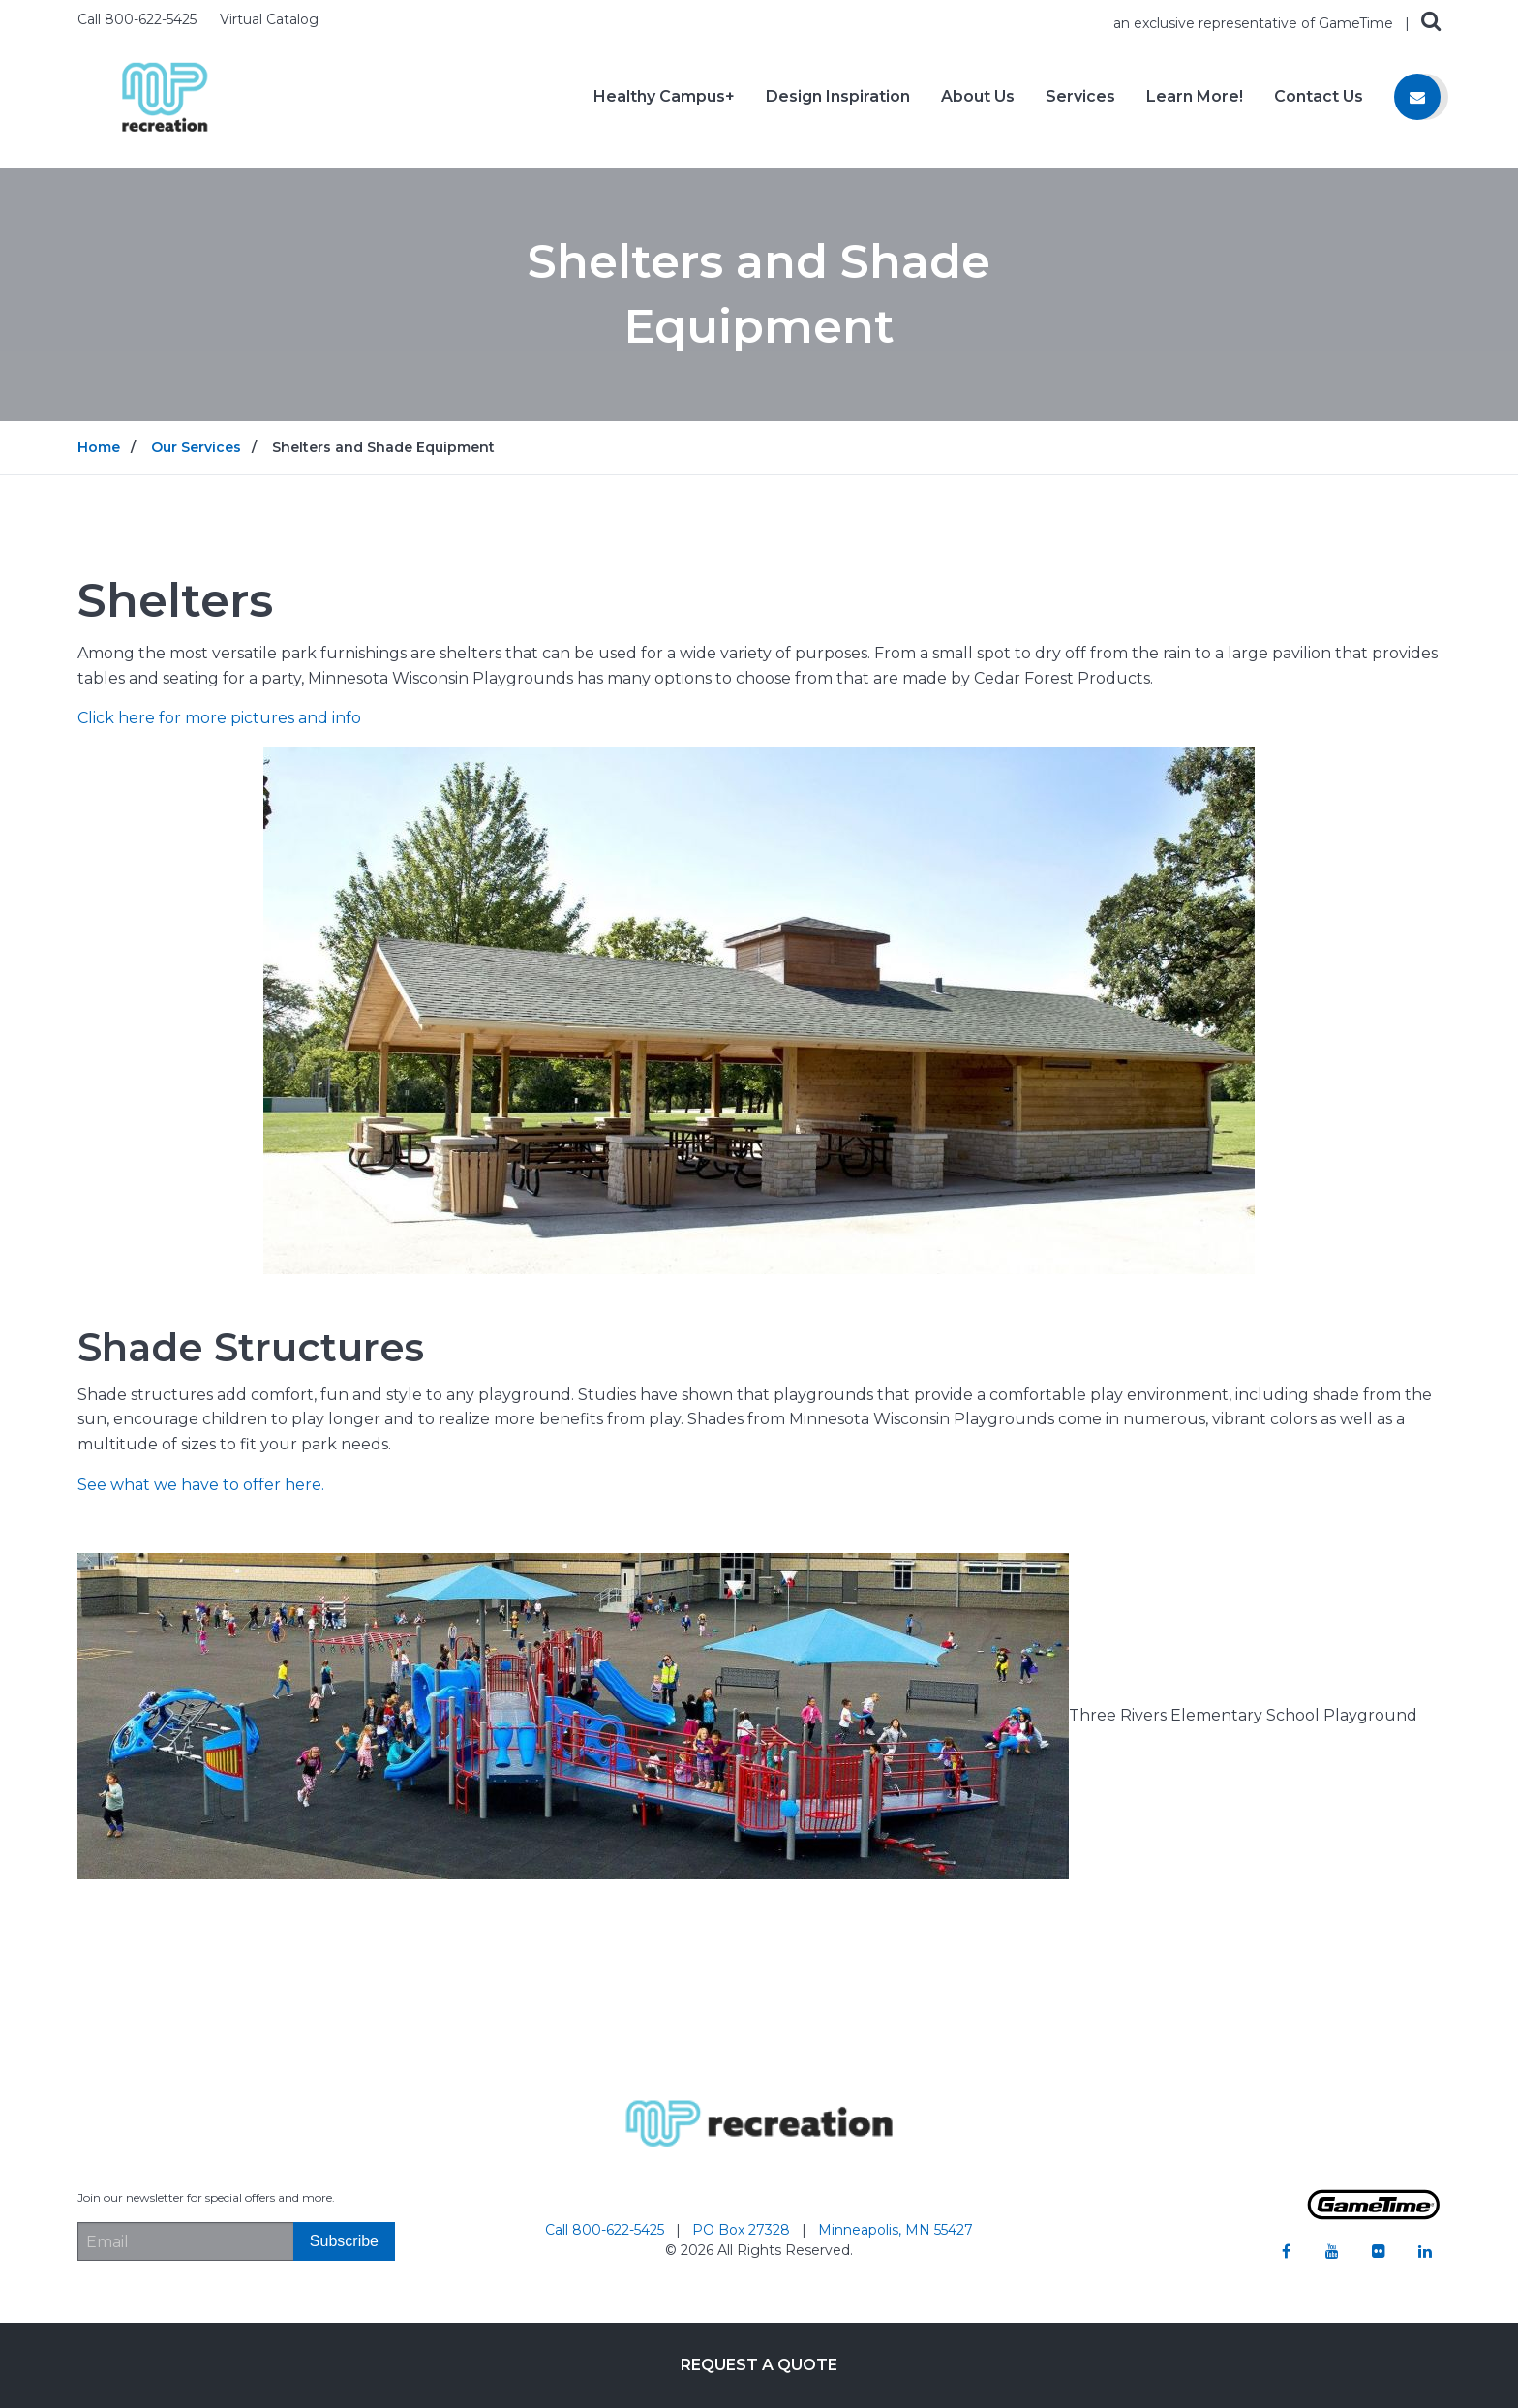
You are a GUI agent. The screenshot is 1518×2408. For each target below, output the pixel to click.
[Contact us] (1417, 97)
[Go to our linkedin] (1425, 2251)
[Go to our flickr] (1378, 2251)
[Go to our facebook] (1285, 2251)
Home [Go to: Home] (98, 447)
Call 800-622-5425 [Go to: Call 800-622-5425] (606, 2230)
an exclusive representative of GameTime (1255, 23)
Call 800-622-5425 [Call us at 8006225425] (138, 19)
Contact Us (1318, 97)
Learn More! (1194, 97)
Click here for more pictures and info (219, 718)
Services (1080, 97)
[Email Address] (185, 2241)
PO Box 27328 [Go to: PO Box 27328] (743, 2230)
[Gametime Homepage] (1374, 2215)
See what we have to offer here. (200, 1485)
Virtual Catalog (269, 19)
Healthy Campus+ (664, 97)
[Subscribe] (344, 2241)
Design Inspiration (838, 97)
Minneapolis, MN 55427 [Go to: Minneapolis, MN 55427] (895, 2230)
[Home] (164, 95)
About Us (978, 97)
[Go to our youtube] (1332, 2251)
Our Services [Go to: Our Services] (196, 447)
